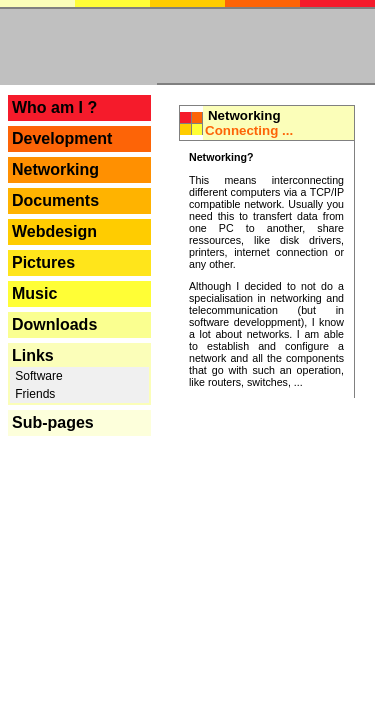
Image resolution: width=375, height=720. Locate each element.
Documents (55, 200)
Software (37, 376)
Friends (33, 394)
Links (33, 355)
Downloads (54, 324)
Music (34, 293)
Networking (55, 169)
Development (62, 138)
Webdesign (54, 231)
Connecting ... (249, 130)
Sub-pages (53, 422)
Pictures (43, 262)
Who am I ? (54, 107)
